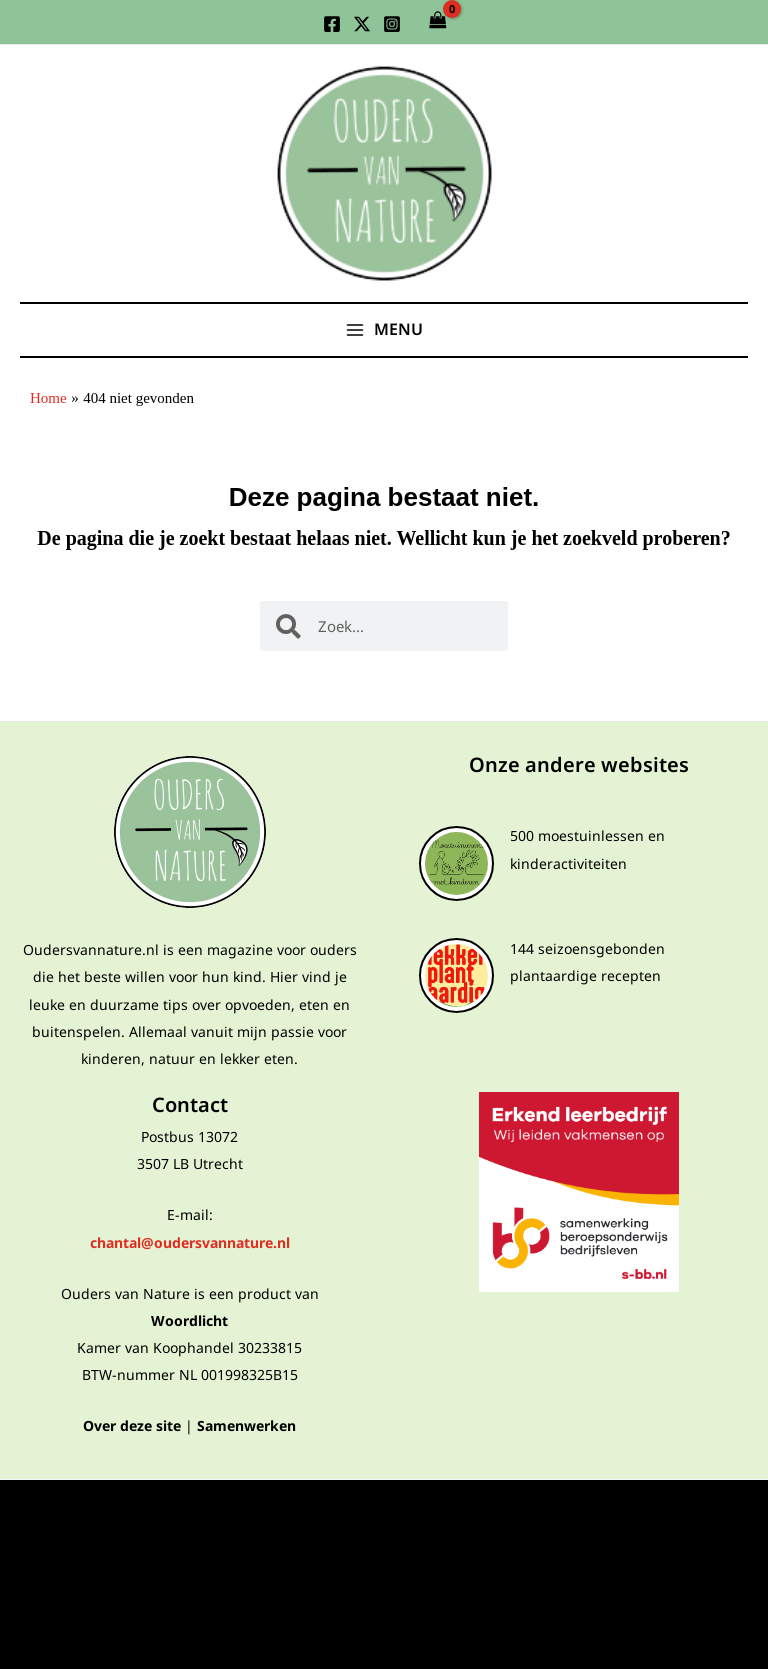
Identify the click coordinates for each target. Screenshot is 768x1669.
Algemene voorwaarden (190, 1545)
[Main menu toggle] (384, 330)
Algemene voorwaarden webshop (189, 1578)
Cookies (189, 1610)
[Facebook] (332, 24)
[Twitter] (362, 24)
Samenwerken (246, 1425)
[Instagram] (392, 24)
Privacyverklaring (189, 1513)
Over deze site (132, 1425)
